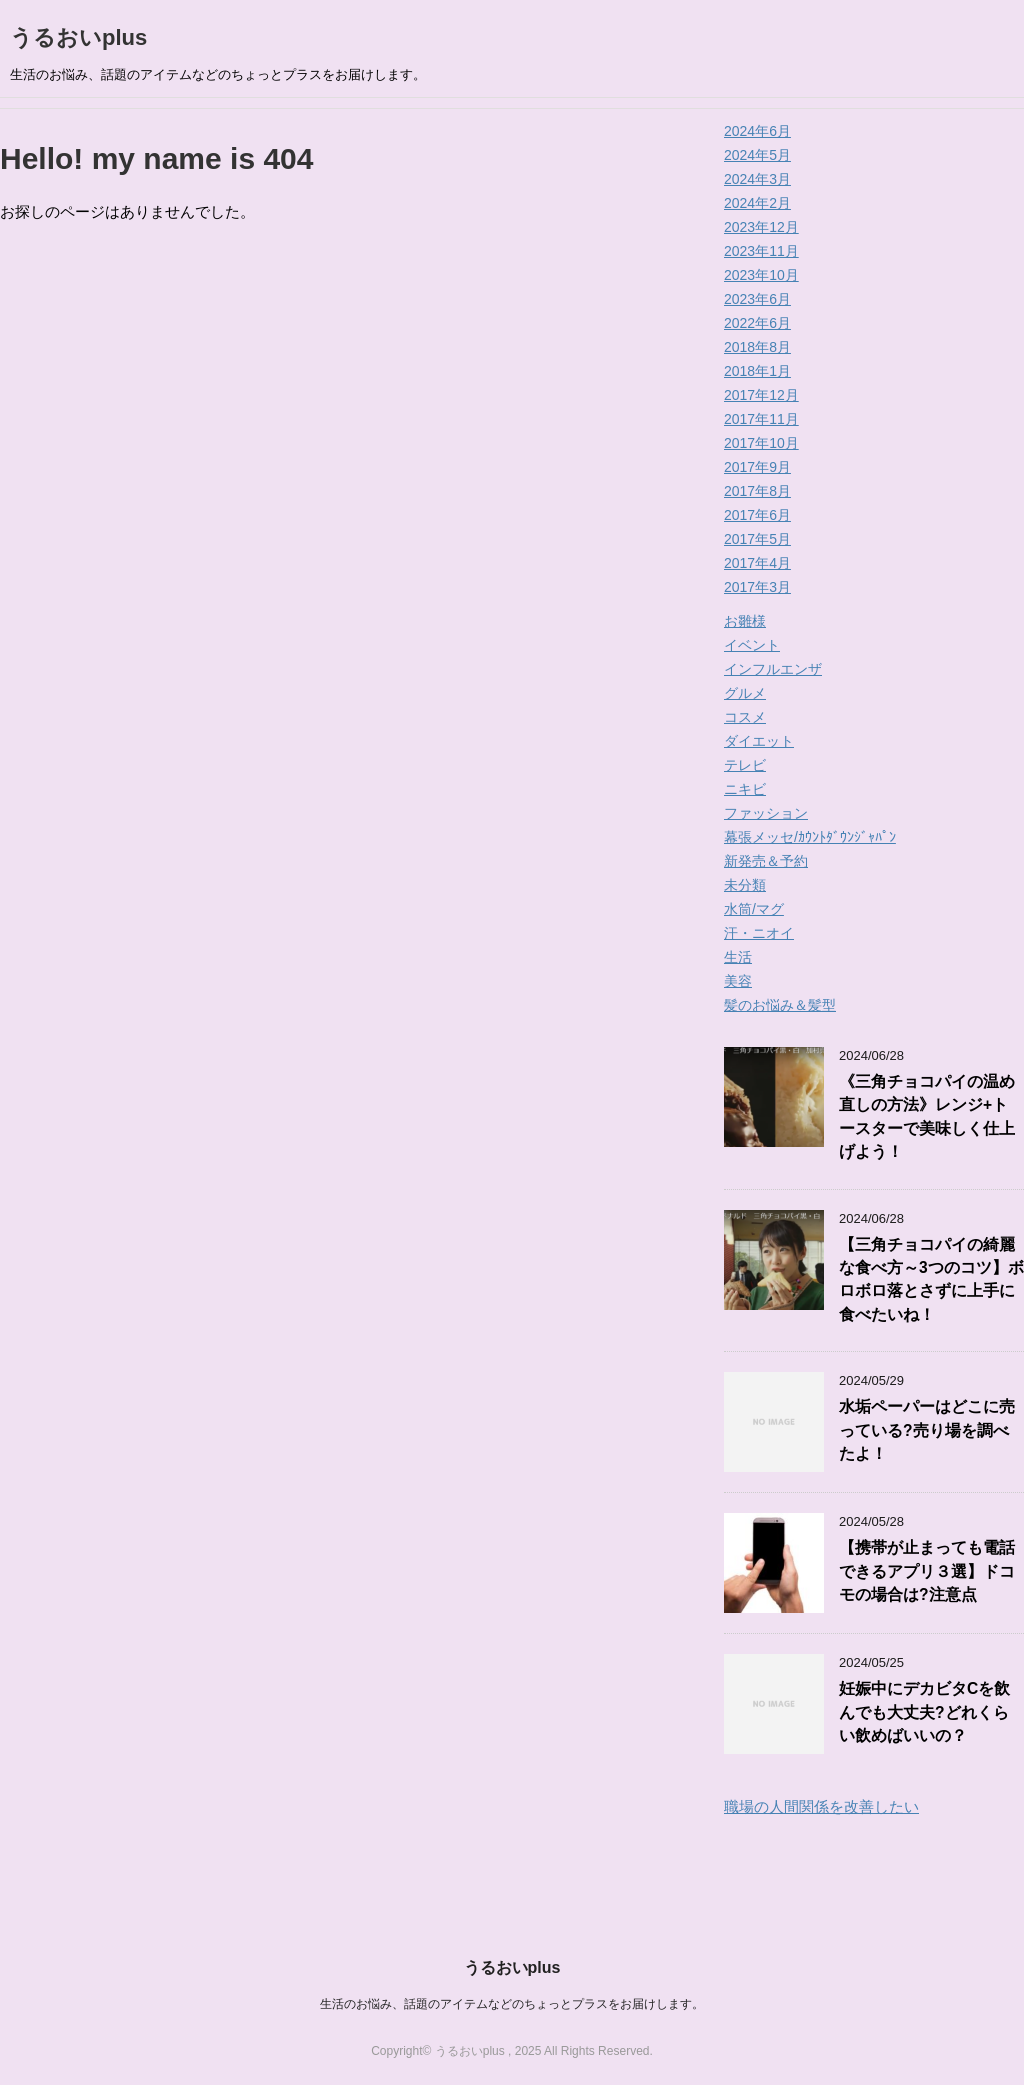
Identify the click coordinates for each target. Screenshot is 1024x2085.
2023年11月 (761, 251)
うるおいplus (78, 37)
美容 (738, 981)
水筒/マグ (754, 909)
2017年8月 (757, 491)
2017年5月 (757, 539)
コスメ (745, 717)
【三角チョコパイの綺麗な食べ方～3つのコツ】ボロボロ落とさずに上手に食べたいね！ (931, 1279)
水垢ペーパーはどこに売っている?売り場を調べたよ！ (927, 1430)
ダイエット (759, 741)
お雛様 (745, 621)
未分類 (745, 885)
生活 (738, 957)
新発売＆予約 (766, 861)
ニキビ (745, 789)
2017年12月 (761, 395)
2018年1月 (757, 371)
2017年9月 (757, 467)
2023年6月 (757, 299)
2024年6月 (757, 131)
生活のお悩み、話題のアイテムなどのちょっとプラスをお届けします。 (512, 2004)
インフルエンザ (773, 669)
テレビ (745, 765)
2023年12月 (761, 227)
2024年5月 (757, 155)
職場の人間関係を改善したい (821, 1806)
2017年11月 (761, 419)
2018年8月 (757, 347)
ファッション (766, 813)
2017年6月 (757, 515)
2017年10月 (761, 443)
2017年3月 (757, 587)
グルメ (745, 693)
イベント (752, 645)
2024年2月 (757, 203)
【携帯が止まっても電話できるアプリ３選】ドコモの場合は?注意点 (927, 1571)
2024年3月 (757, 179)
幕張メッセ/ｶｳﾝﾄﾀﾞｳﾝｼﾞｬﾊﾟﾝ (810, 837)
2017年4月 (757, 563)
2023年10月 (761, 275)
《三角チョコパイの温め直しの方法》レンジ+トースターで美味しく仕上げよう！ (927, 1116)
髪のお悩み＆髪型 (780, 1005)
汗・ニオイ (759, 933)
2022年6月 (757, 323)
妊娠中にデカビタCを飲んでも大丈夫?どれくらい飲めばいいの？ (924, 1712)
